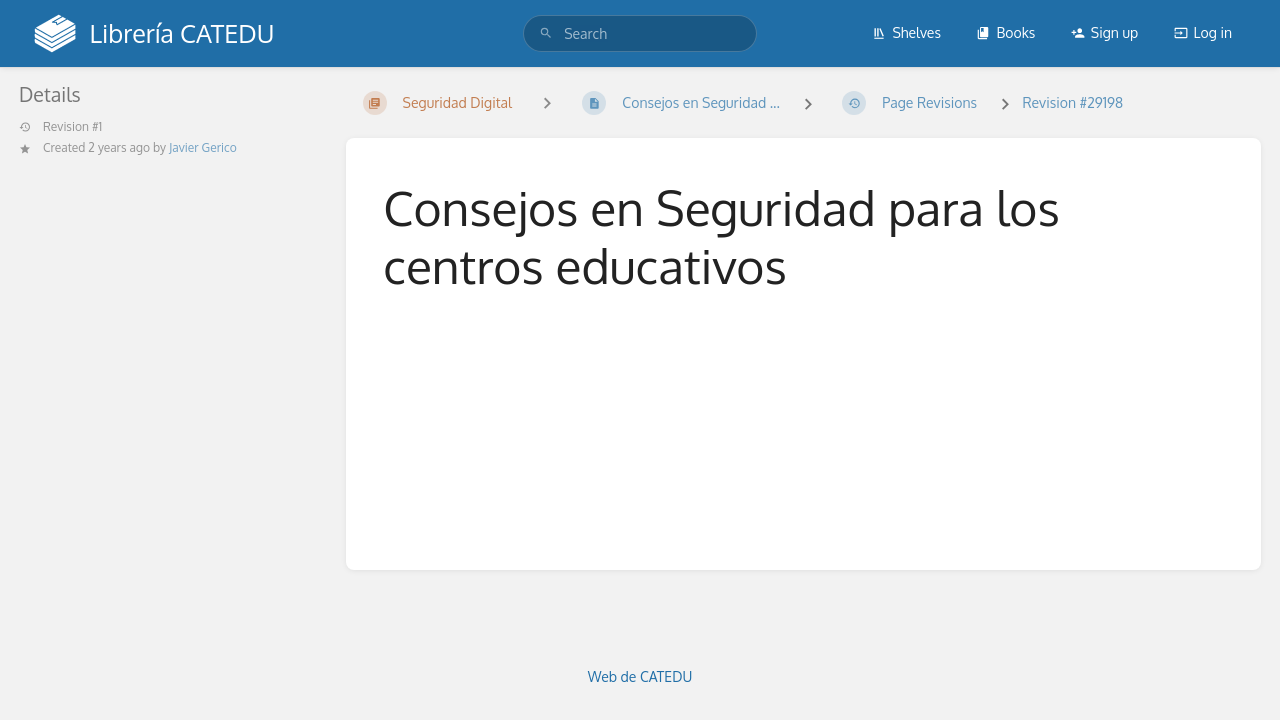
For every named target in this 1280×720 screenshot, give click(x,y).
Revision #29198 (1072, 102)
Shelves (906, 32)
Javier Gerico (203, 147)
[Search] (546, 33)
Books (1005, 32)
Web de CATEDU (640, 676)
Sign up (1104, 32)
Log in (1203, 32)
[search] (640, 33)
